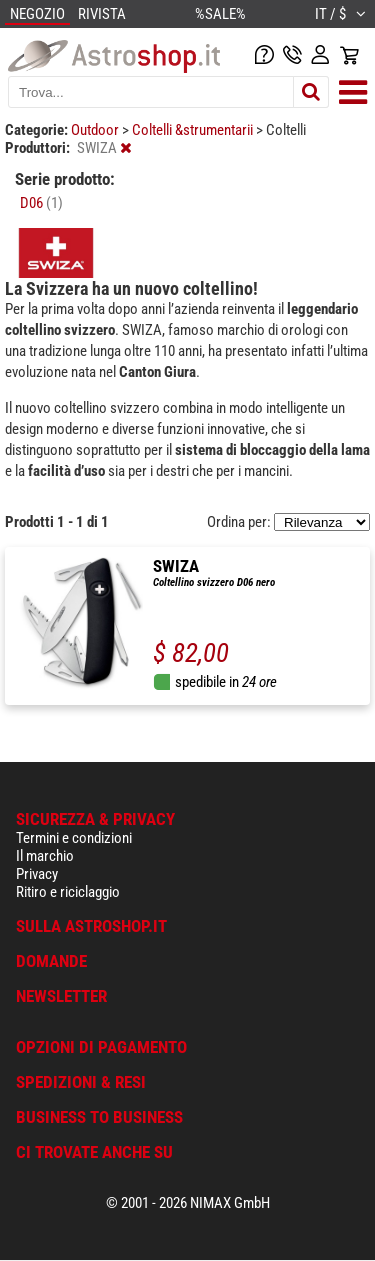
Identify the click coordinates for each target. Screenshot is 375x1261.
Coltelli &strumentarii (194, 130)
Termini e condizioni (74, 838)
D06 (41, 203)
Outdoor (96, 130)
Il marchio (45, 856)
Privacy (37, 874)
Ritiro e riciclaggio (68, 892)
